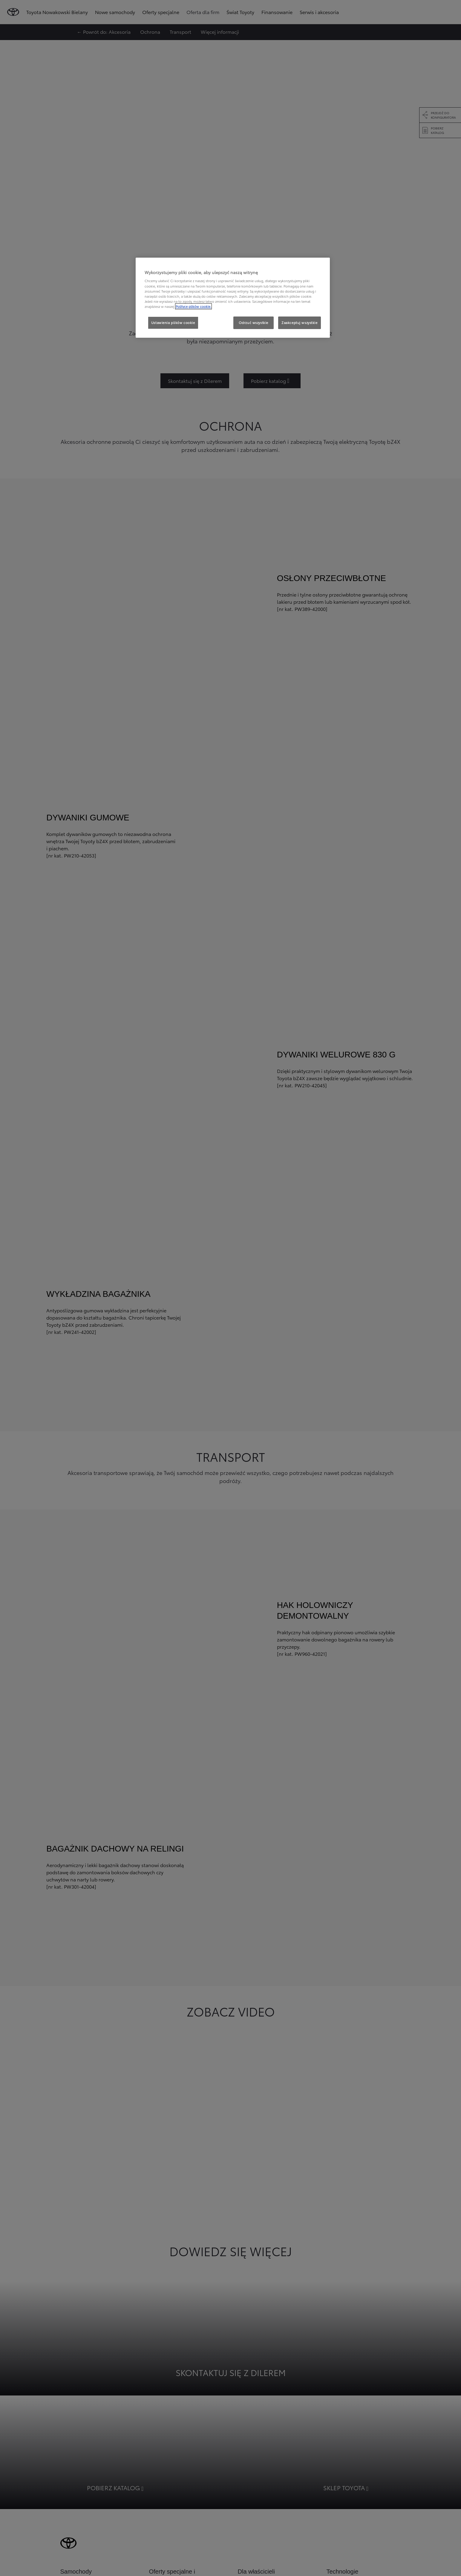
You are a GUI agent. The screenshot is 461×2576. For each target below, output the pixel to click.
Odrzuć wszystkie (253, 322)
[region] (233, 298)
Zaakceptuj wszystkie (299, 322)
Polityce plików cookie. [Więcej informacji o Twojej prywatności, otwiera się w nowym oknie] (193, 306)
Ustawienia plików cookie (173, 322)
